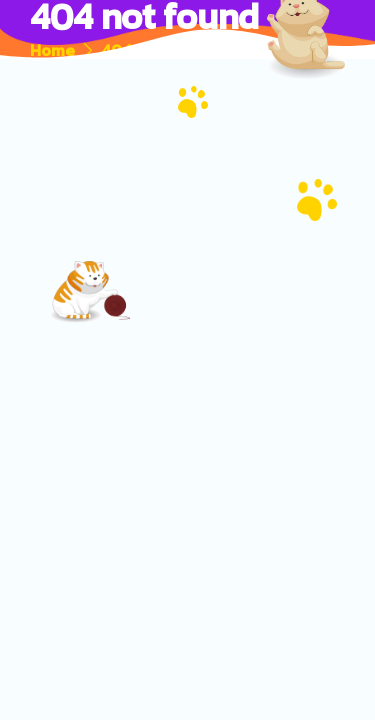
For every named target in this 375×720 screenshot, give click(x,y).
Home (52, 50)
